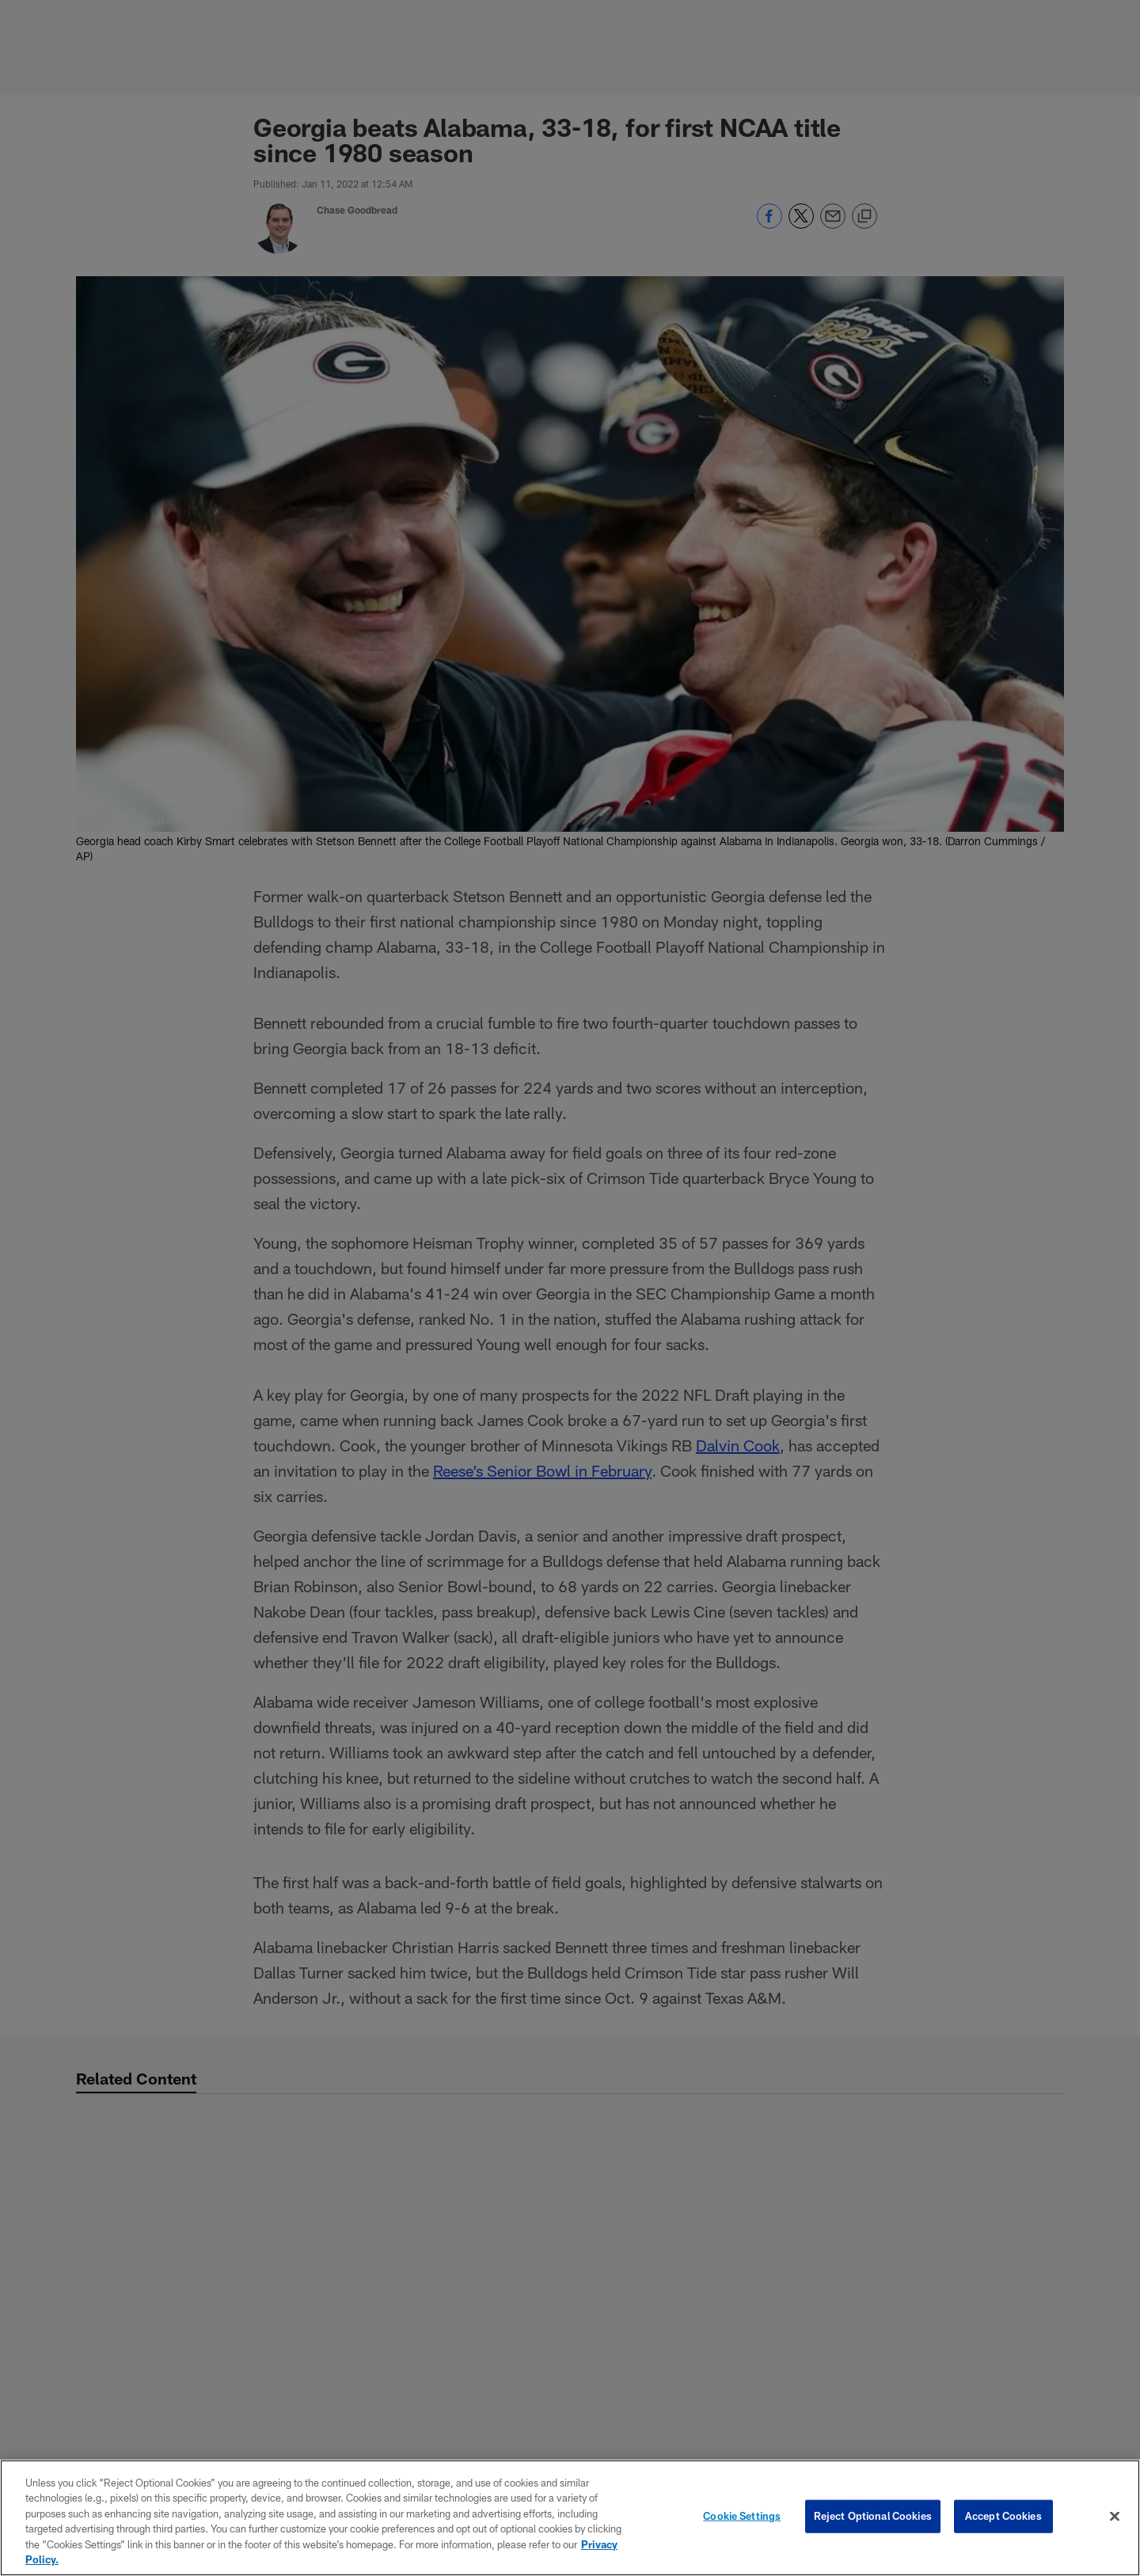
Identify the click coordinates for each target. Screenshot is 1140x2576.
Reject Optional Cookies (873, 2516)
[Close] (1114, 2516)
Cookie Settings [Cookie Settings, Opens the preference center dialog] (742, 2516)
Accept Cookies (1003, 2516)
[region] (570, 2518)
